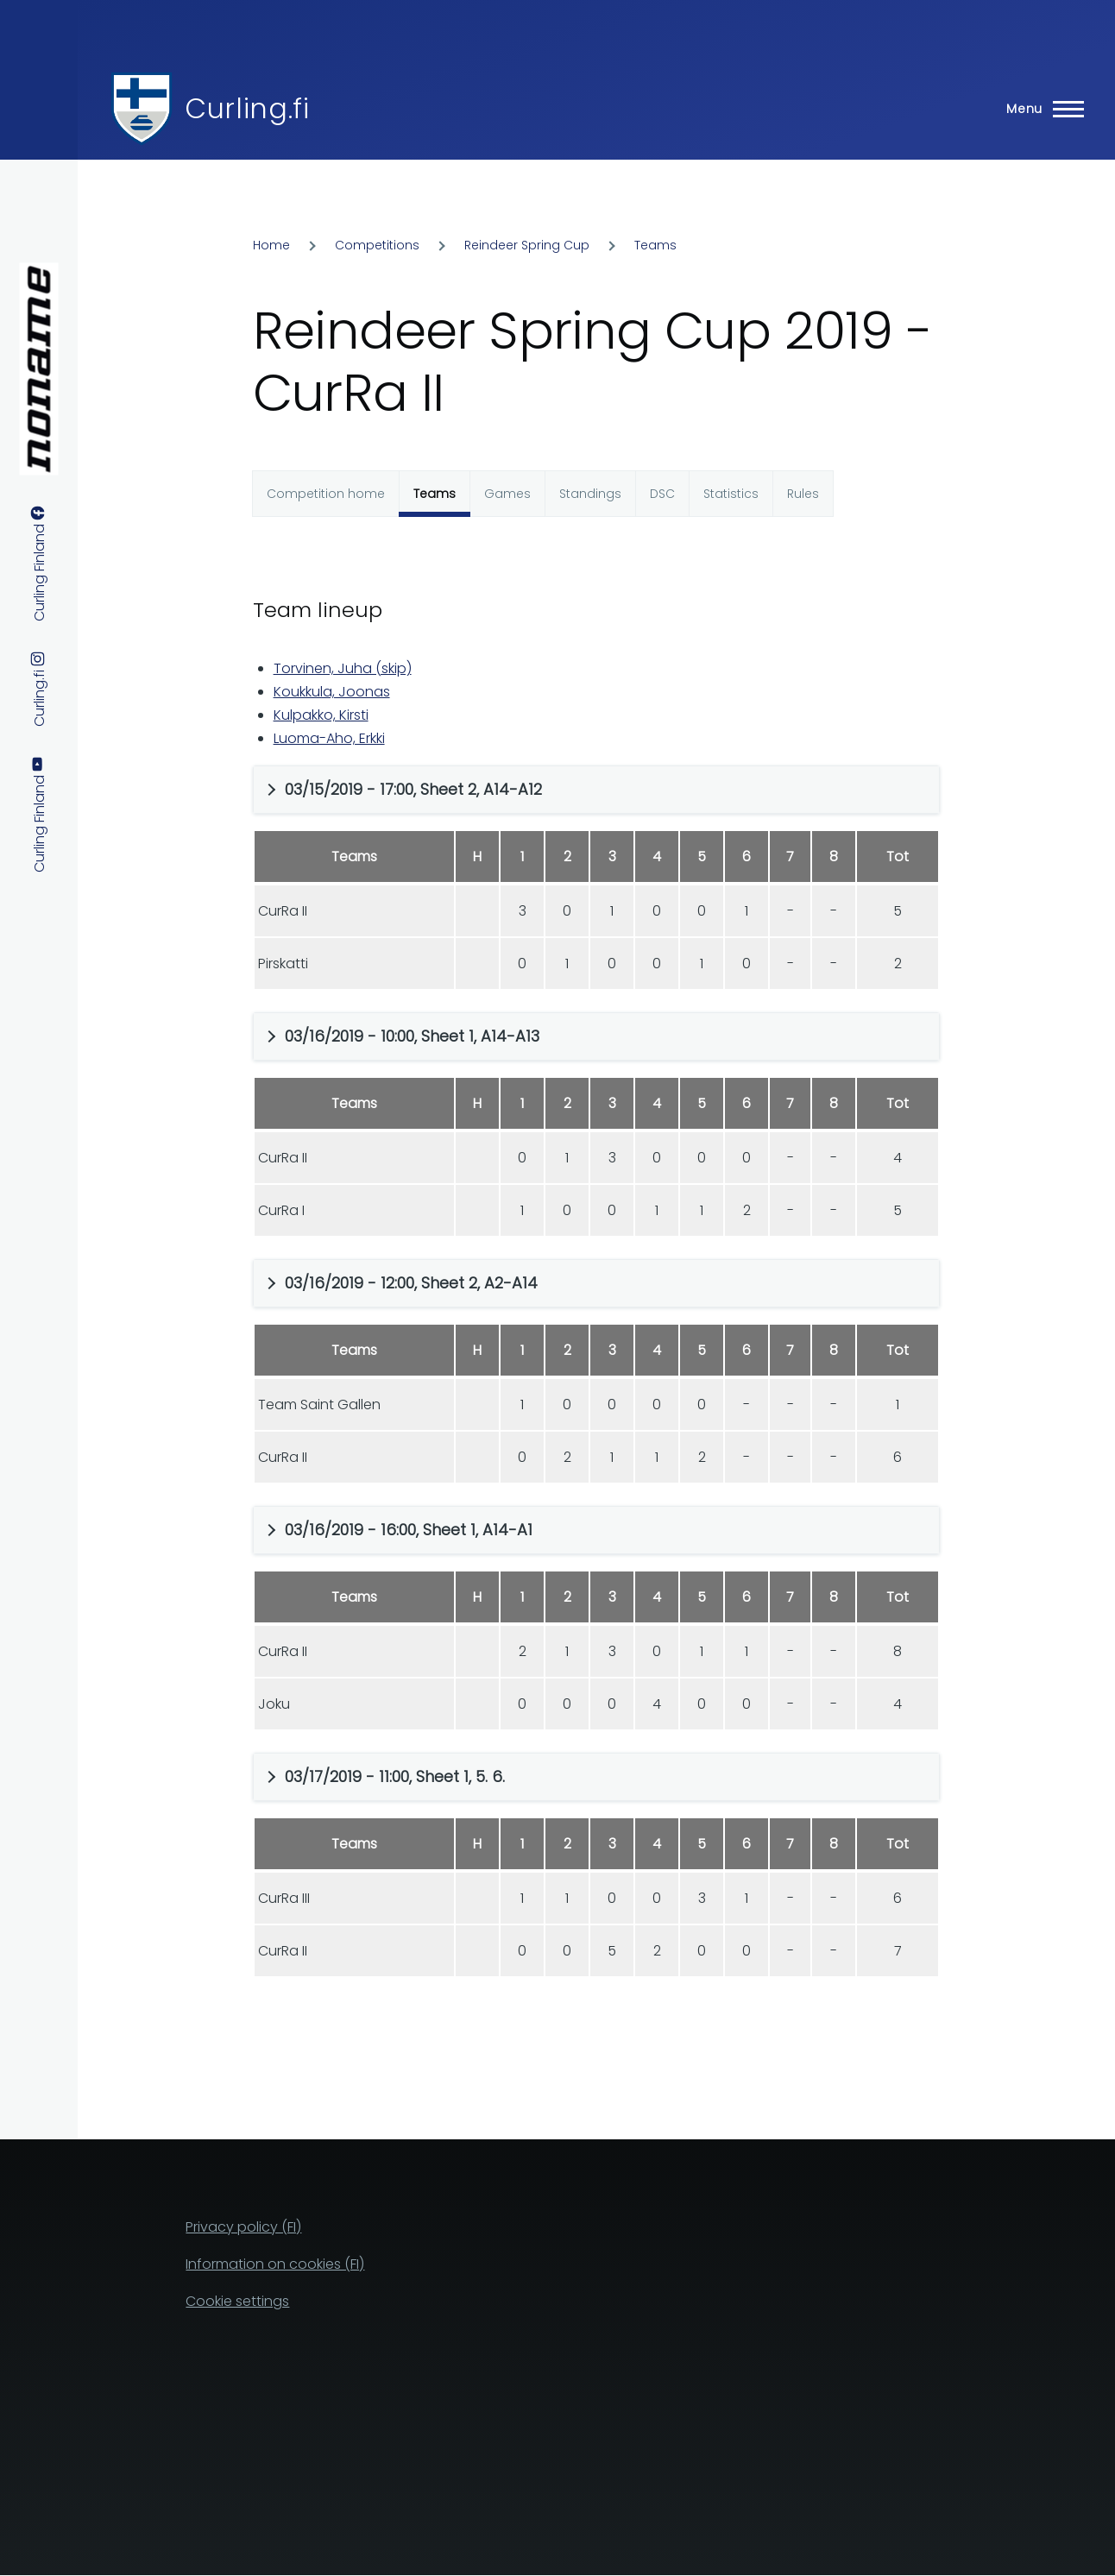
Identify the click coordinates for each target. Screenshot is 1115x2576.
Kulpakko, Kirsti (321, 715)
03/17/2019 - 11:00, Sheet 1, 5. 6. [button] (395, 1776)
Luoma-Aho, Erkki (329, 738)
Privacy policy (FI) (243, 2227)
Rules (803, 493)
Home (271, 245)
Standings (590, 493)
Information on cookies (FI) (275, 2264)
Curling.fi (247, 108)
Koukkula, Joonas (332, 692)
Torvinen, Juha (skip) (343, 668)
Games (507, 493)
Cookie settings (237, 2301)
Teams (655, 245)
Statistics (731, 493)
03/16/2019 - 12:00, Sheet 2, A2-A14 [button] (411, 1283)
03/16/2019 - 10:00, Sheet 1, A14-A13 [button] (412, 1036)
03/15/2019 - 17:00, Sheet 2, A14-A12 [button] (413, 789)
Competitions (377, 245)
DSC (662, 493)
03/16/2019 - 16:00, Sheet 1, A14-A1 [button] (408, 1529)
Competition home (326, 493)
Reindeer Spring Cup (526, 245)
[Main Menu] (1040, 108)
